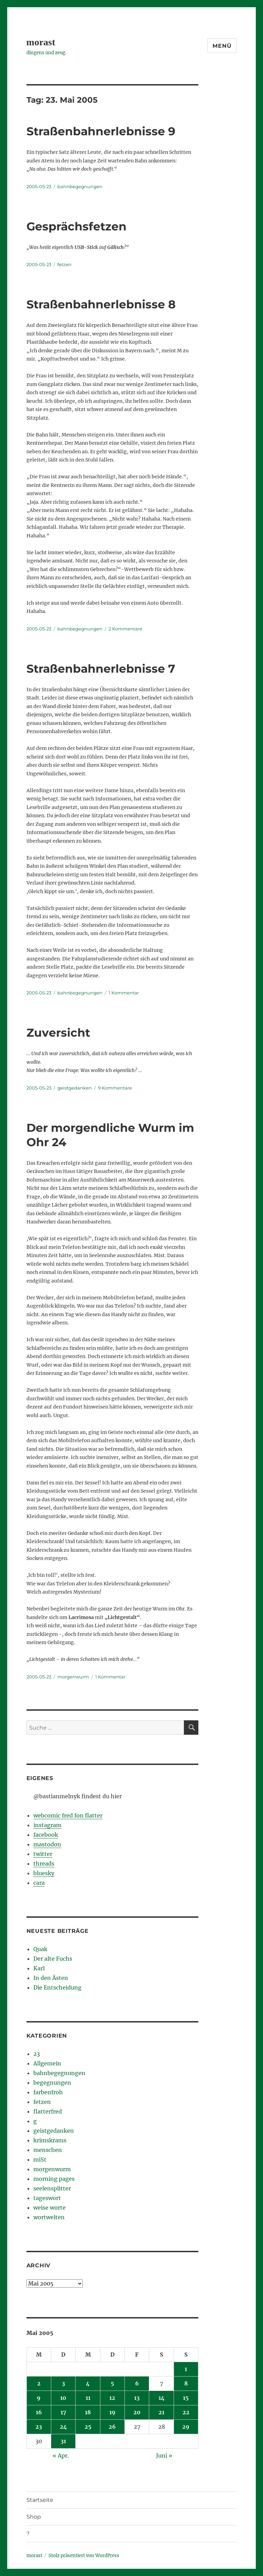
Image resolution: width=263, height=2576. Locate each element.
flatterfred (47, 2111)
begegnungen (52, 2082)
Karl (39, 1968)
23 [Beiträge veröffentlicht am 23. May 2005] (38, 2426)
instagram (47, 1825)
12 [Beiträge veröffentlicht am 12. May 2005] (112, 2397)
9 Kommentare (115, 1088)
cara (39, 1882)
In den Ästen (50, 1977)
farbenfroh (48, 2092)
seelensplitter (52, 2188)
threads (43, 1863)
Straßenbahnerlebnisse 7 (100, 668)
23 (36, 2053)
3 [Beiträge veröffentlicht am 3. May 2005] (63, 2383)
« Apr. (61, 2455)
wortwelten (49, 2217)
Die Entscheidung (57, 1987)
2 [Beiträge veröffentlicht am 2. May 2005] (39, 2383)
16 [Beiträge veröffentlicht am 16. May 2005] (39, 2412)
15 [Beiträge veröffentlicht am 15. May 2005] (186, 2397)
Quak (40, 1949)
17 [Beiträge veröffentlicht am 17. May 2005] (63, 2412)
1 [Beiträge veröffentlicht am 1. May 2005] (186, 2369)
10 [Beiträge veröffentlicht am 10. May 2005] (63, 2397)
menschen (47, 2149)
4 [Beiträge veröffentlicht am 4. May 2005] (88, 2383)
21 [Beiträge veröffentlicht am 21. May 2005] (161, 2412)
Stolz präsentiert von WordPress (83, 2555)
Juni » (164, 2455)
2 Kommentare (125, 628)
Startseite (39, 2500)
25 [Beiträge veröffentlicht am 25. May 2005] (88, 2426)
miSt (39, 2159)
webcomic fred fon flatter (67, 1815)
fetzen (64, 264)
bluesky (43, 1873)
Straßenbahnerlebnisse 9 (100, 131)
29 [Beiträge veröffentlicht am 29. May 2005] (185, 2426)
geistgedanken (74, 1088)
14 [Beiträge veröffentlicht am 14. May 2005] (161, 2397)
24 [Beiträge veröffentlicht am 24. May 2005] (63, 2426)
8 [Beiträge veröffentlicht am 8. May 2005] (186, 2383)
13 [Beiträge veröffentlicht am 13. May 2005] (137, 2397)
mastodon (47, 1844)
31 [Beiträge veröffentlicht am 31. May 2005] (63, 2441)
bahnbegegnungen (79, 186)
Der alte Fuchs (52, 1958)
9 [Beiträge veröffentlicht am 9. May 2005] (39, 2397)
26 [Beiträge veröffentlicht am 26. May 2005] (112, 2426)
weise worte (49, 2207)
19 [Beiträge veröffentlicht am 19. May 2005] (112, 2412)
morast (40, 42)
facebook (45, 1834)
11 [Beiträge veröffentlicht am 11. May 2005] (88, 2397)
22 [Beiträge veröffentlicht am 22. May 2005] (186, 2412)
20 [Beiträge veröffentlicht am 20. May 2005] (137, 2412)
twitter (42, 1853)
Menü (221, 46)
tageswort (47, 2198)
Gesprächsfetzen (76, 226)
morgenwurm (73, 1676)
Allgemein (47, 2063)
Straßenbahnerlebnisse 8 (101, 304)
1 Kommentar (124, 992)
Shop (33, 2517)
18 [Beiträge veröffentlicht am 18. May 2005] (88, 2412)
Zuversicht (58, 1032)
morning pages (54, 2178)
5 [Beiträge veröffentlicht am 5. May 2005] (112, 2383)
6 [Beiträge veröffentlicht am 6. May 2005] (137, 2383)
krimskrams (49, 2140)
